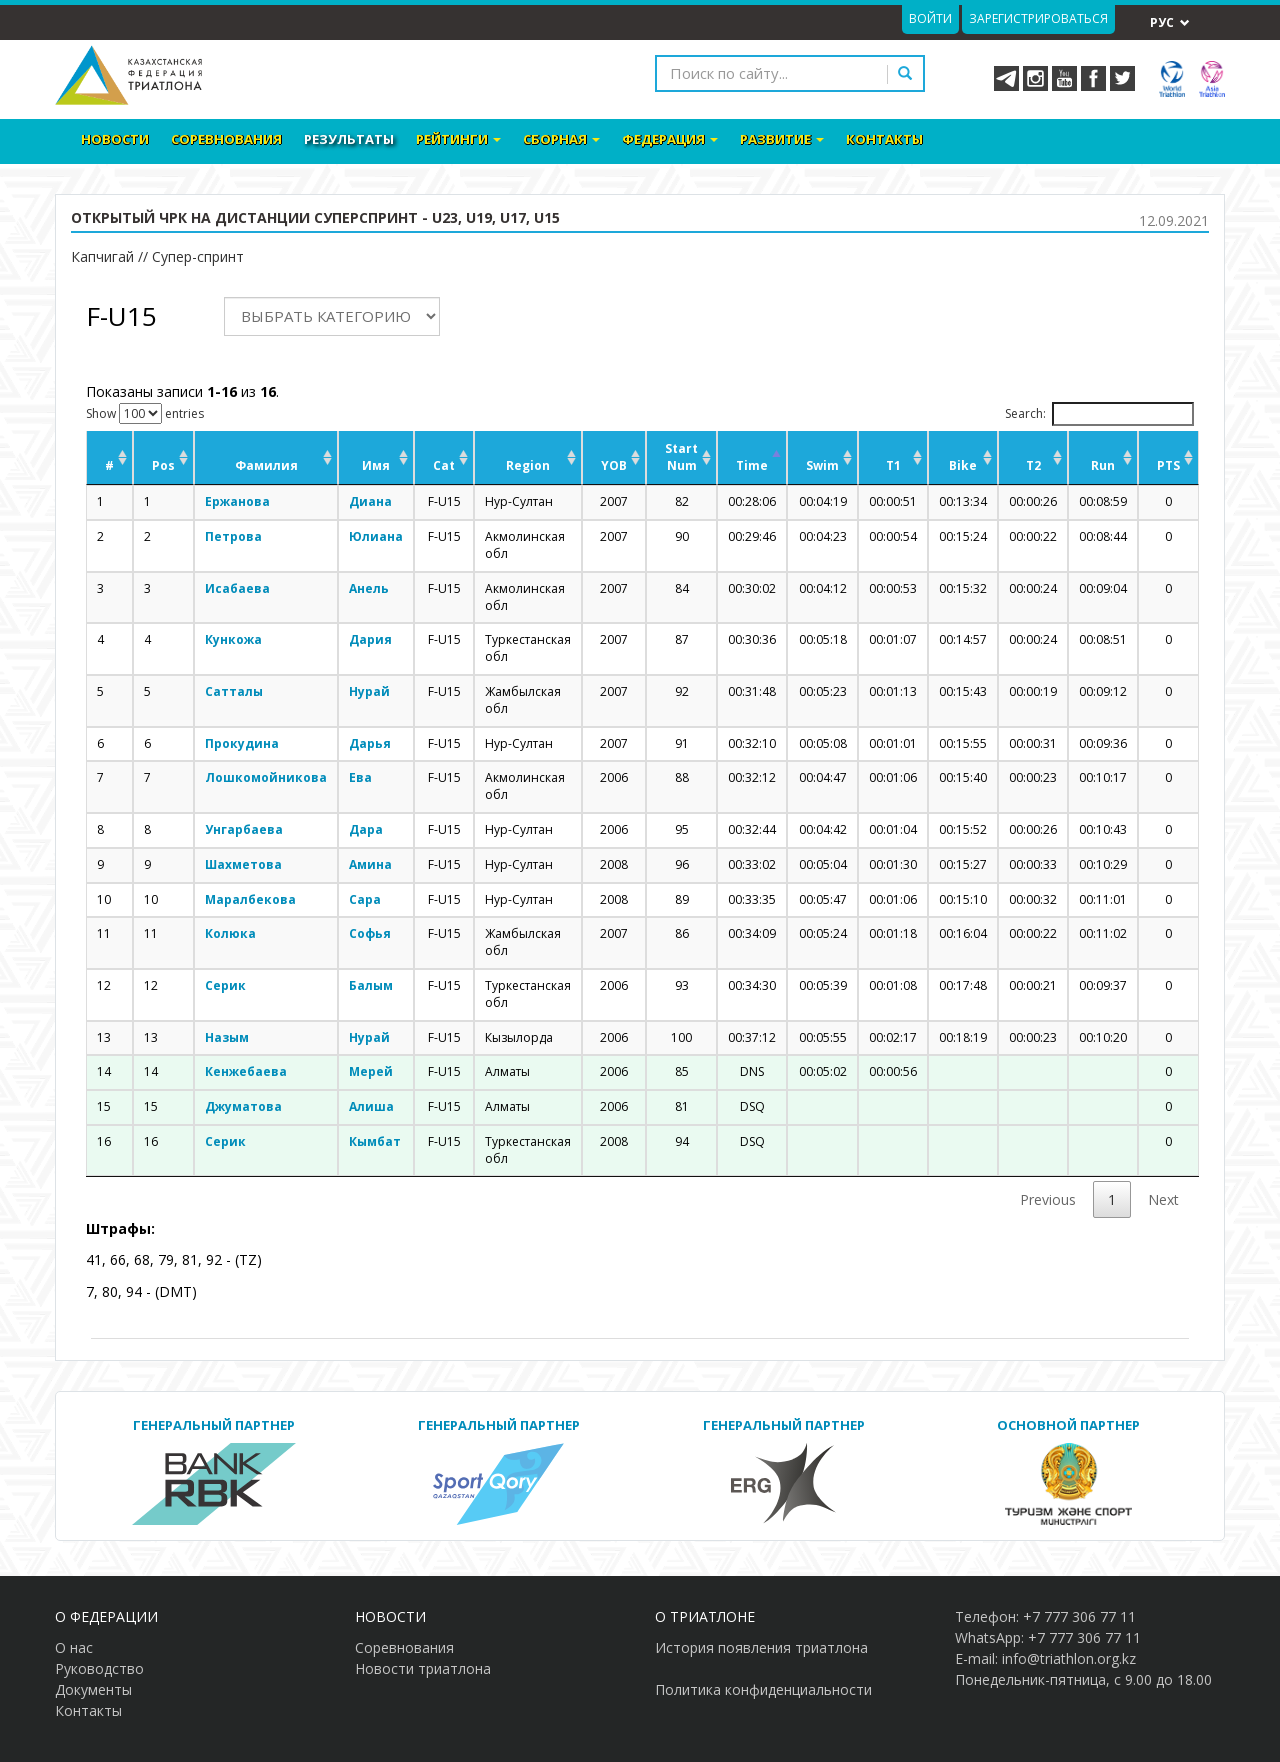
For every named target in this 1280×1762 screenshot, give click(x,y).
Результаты (349, 139)
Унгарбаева (244, 829)
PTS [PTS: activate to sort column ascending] (1168, 465)
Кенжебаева (246, 1071)
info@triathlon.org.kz (1069, 1658)
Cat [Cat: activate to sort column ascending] (444, 465)
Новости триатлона (423, 1668)
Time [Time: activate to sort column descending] (752, 465)
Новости (115, 139)
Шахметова (243, 864)
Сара (365, 899)
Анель (369, 588)
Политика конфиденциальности (763, 1689)
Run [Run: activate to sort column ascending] (1103, 465)
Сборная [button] (561, 139)
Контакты (884, 139)
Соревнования (226, 139)
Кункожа (233, 639)
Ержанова (237, 501)
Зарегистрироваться (1038, 18)
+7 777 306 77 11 (1079, 1616)
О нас (74, 1647)
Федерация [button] (670, 139)
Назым (227, 1037)
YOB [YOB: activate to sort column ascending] (614, 465)
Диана (370, 501)
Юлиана (376, 536)
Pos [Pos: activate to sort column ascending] (163, 465)
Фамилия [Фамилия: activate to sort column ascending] (266, 465)
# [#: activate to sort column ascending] (109, 465)
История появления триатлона (761, 1647)
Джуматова (243, 1106)
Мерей (371, 1071)
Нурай (369, 691)
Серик (225, 985)
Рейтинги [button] (458, 139)
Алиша (371, 1106)
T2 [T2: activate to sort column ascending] (1033, 465)
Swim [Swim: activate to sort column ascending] (822, 465)
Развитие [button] (782, 139)
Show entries (145, 413)
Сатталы (234, 691)
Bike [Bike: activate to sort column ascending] (963, 465)
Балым (371, 985)
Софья (370, 933)
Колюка (230, 933)
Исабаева (237, 588)
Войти (930, 18)
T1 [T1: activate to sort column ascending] (893, 465)
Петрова (233, 536)
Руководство (99, 1668)
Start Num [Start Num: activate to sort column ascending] (681, 457)
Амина (370, 864)
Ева (360, 777)
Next (1163, 1199)
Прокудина (242, 743)
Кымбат (375, 1141)
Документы (93, 1689)
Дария (370, 639)
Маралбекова (250, 899)
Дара (366, 829)
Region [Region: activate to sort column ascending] (528, 465)
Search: (1099, 414)
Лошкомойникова (266, 777)
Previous (1048, 1199)
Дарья (370, 743)
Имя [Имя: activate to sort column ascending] (376, 465)
